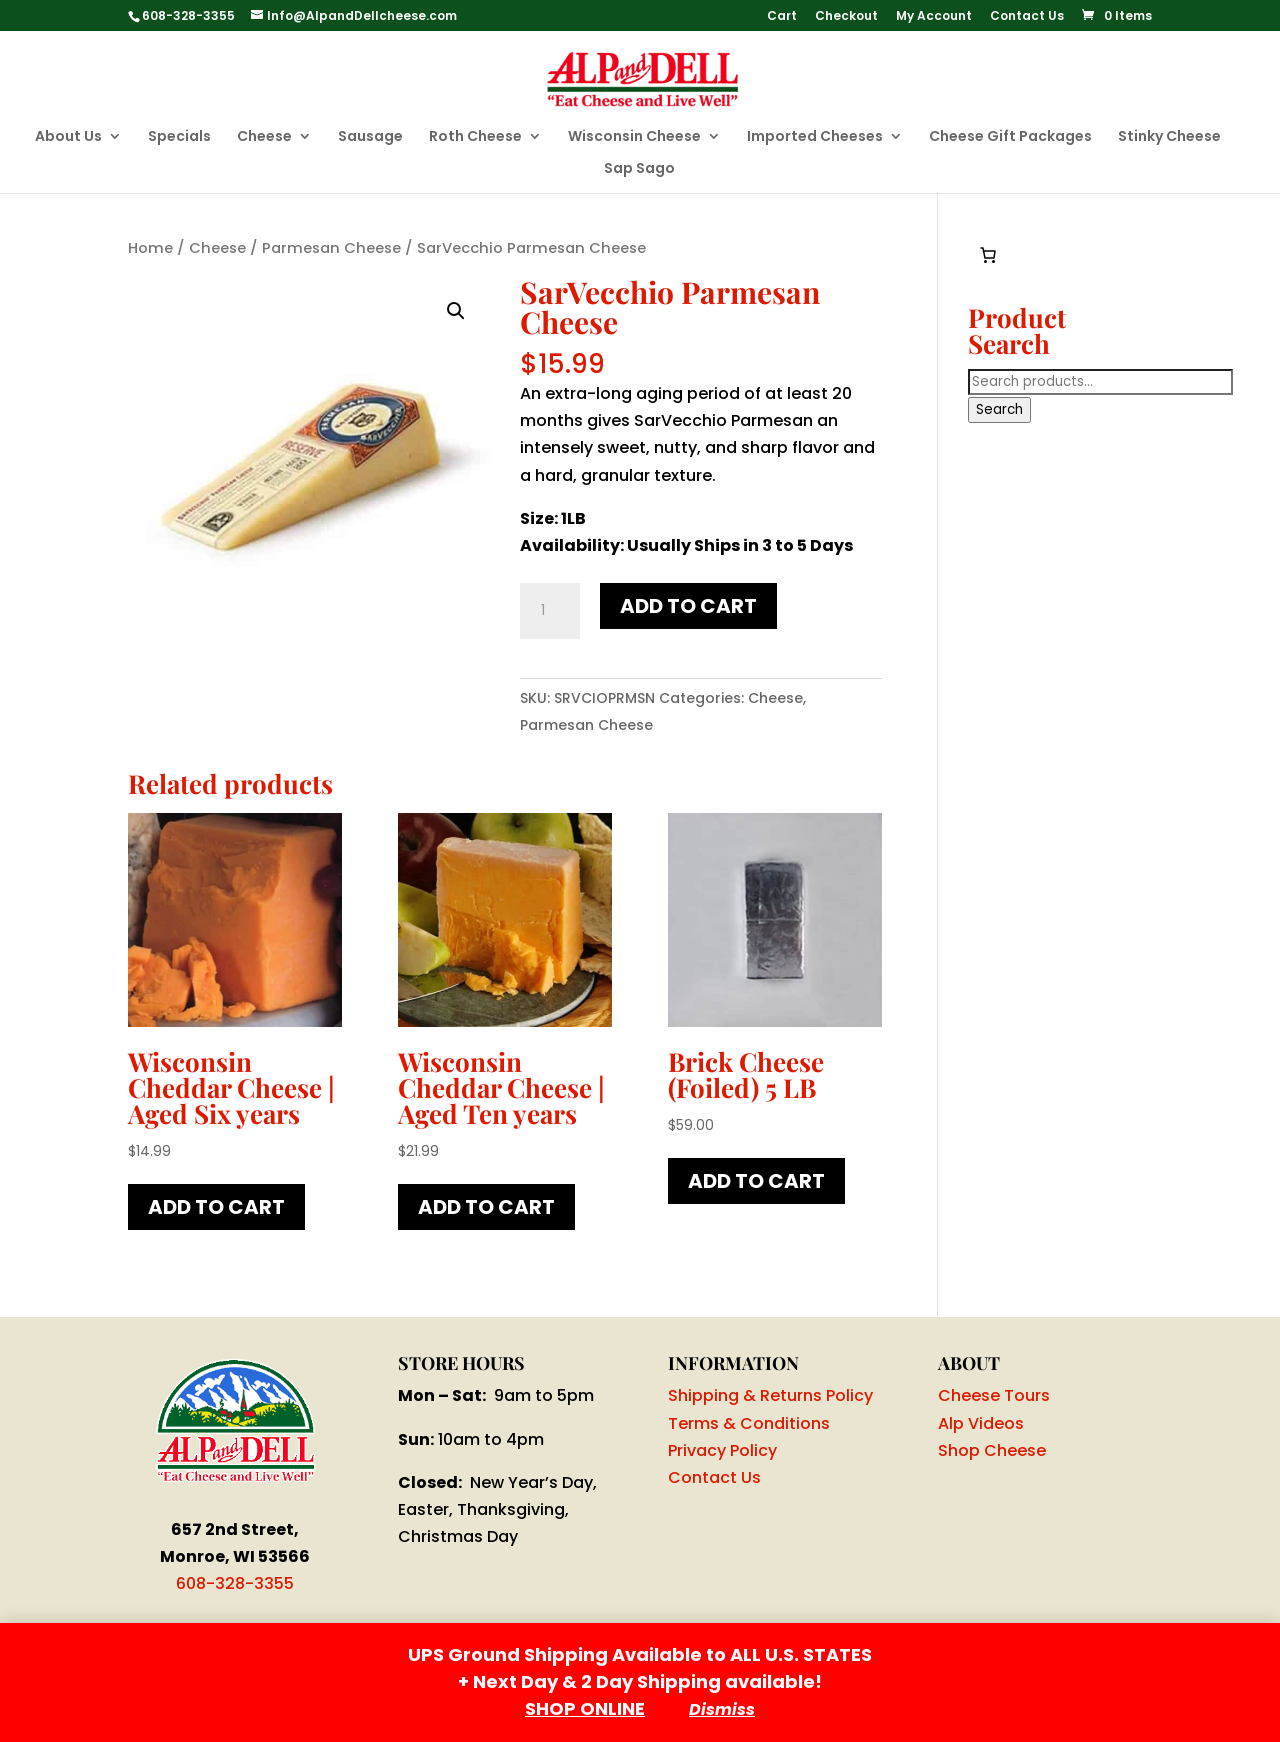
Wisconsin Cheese (634, 137)
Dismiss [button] (722, 1709)
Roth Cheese (475, 137)
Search (999, 409)
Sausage (370, 137)
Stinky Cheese (1169, 137)
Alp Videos (981, 1423)
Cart (782, 17)
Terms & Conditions (749, 1423)
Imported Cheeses (815, 137)
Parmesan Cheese (331, 248)
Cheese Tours (994, 1395)
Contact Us (1027, 17)
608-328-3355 (235, 1583)
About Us (68, 137)
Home (150, 248)
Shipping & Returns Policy (770, 1395)
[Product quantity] (550, 611)
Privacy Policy (722, 1450)
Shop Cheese (992, 1450)
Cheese (264, 137)
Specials (179, 137)
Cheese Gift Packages (1010, 137)
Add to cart (688, 606)
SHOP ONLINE (585, 1708)
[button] (456, 311)
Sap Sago (639, 169)
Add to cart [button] (216, 1207)
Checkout (846, 17)
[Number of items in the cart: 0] (988, 255)
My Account (934, 17)
